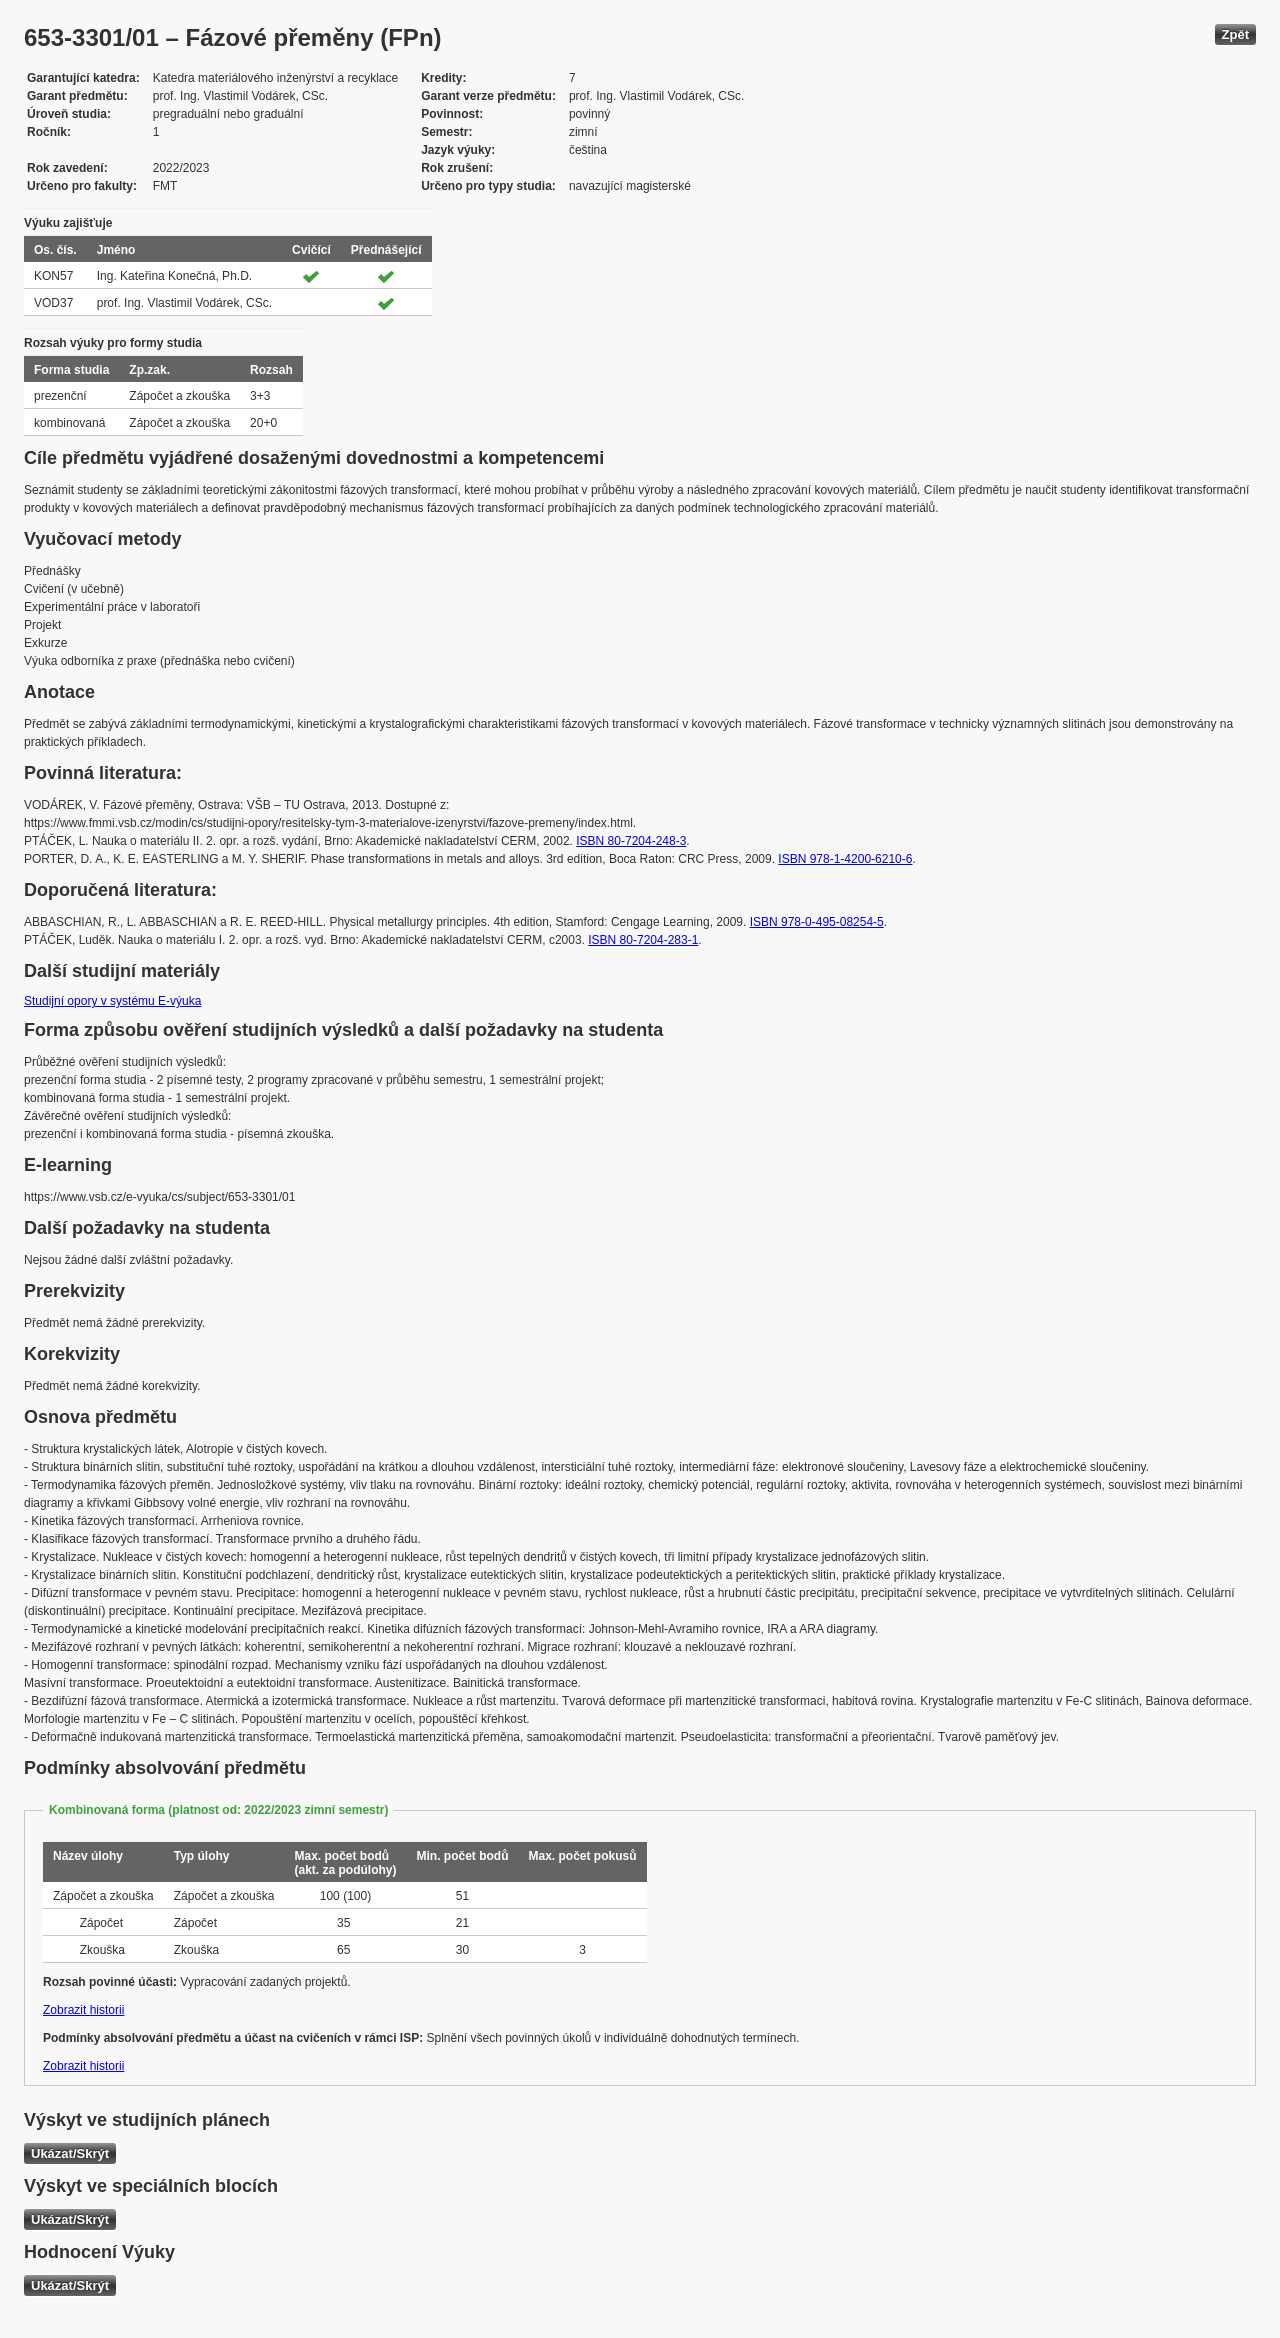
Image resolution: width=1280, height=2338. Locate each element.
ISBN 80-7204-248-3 (631, 841)
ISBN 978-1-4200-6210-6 (845, 859)
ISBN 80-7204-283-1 (643, 940)
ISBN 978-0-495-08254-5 (817, 922)
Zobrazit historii (83, 2010)
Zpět (1235, 34)
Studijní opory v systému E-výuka (112, 1001)
